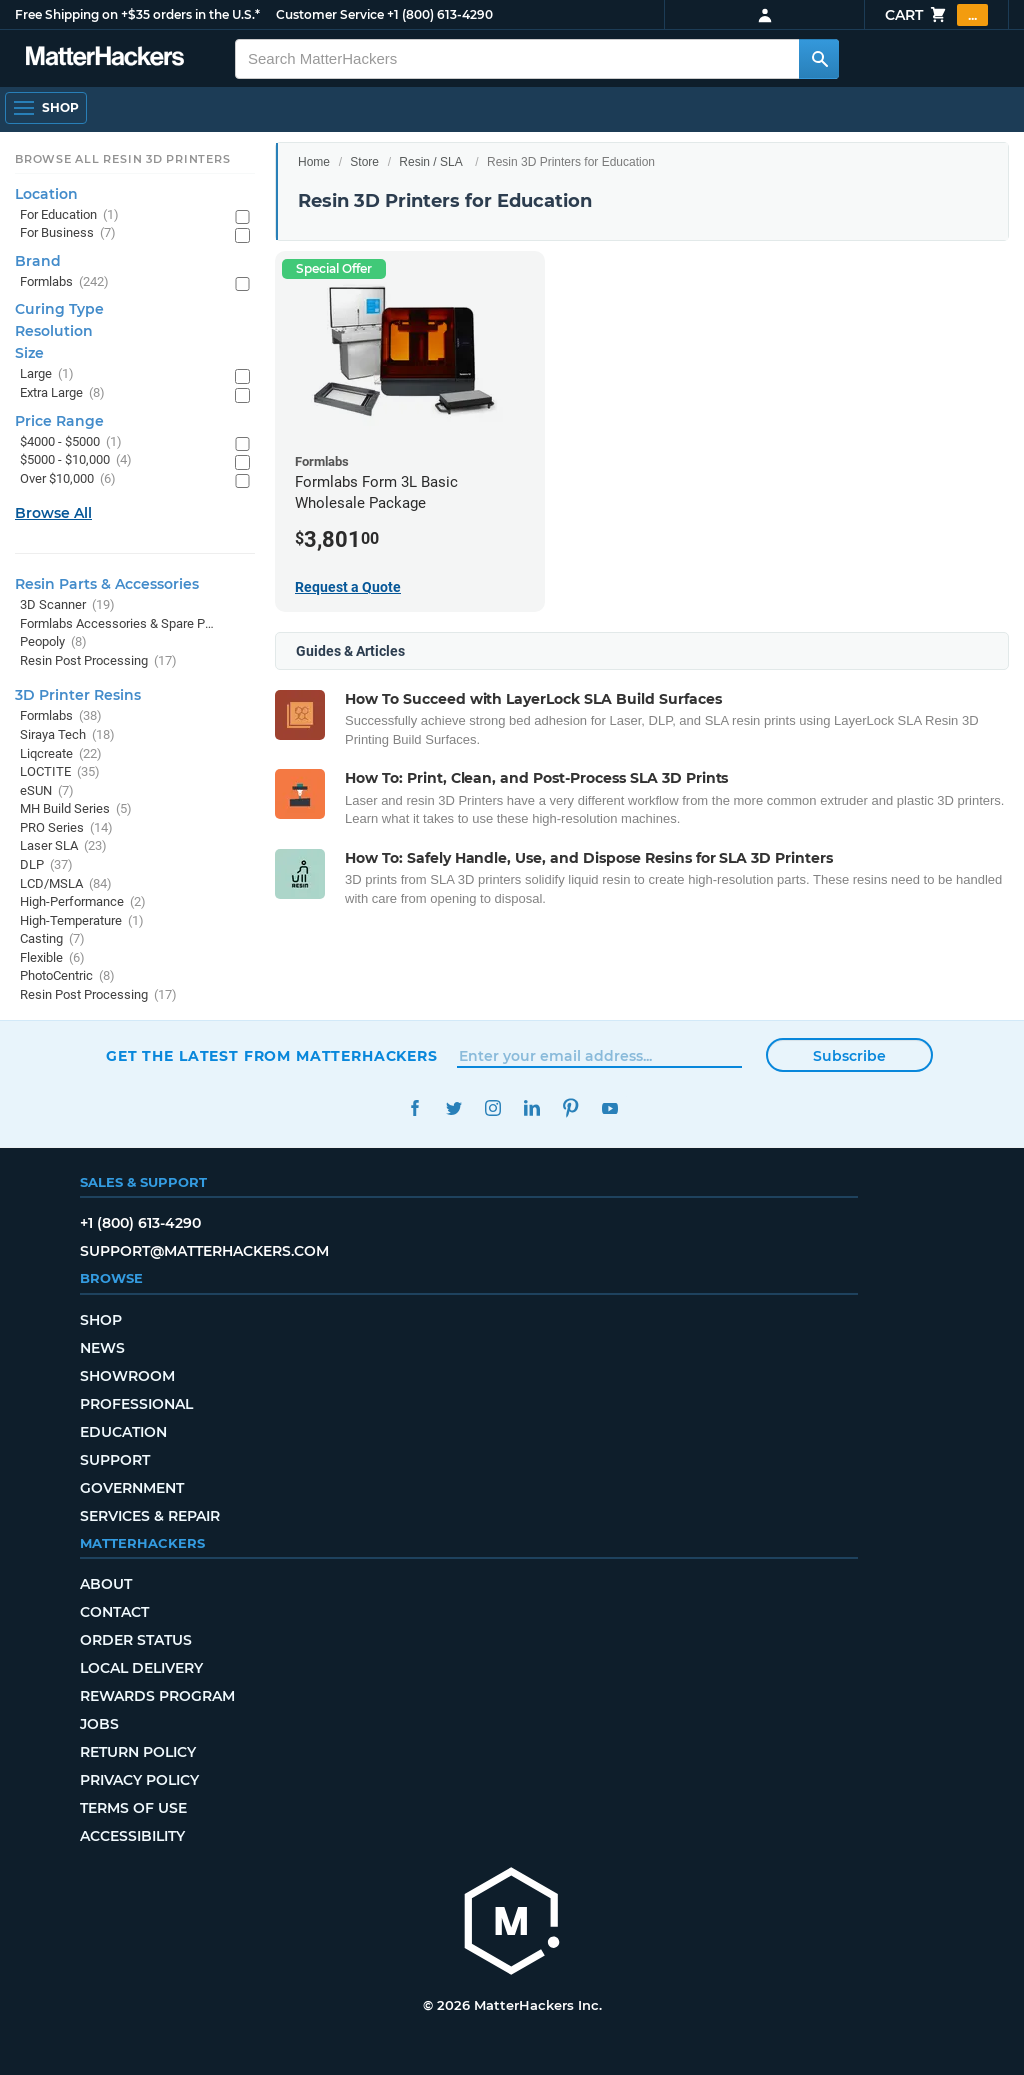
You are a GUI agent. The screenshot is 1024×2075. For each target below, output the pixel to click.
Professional (136, 1404)
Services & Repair (150, 1516)
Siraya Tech (67, 735)
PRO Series (66, 828)
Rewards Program (157, 1696)
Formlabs (64, 282)
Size (29, 353)
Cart (936, 15)
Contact (114, 1612)
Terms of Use (133, 1808)
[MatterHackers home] (512, 1923)
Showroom (127, 1376)
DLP (46, 865)
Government (132, 1488)
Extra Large (62, 393)
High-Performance (83, 902)
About (106, 1584)
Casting (52, 939)
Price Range (59, 421)
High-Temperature (82, 921)
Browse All (53, 513)
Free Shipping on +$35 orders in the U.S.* (137, 14)
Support (115, 1460)
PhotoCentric (67, 976)
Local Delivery (141, 1668)
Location (46, 194)
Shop (101, 1320)
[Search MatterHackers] (819, 59)
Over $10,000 (68, 479)
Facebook (414, 1108)
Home (314, 162)
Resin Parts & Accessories (107, 584)
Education (123, 1432)
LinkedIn (531, 1108)
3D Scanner (67, 605)
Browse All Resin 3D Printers (123, 159)
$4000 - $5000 (71, 442)
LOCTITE (60, 772)
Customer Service (330, 14)
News (102, 1348)
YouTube (609, 1108)
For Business (68, 233)
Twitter (453, 1108)
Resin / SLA (430, 162)
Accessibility (132, 1836)
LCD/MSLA (66, 884)
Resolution (54, 331)
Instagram (492, 1108)
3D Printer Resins (78, 695)
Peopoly (53, 642)
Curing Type (59, 309)
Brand (38, 261)
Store (364, 162)
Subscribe (849, 1056)
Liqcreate (61, 754)
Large (47, 374)
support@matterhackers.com (204, 1251)
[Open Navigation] (46, 108)
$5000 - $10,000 (76, 460)
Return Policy (138, 1752)
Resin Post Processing (98, 661)
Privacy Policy (139, 1780)
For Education (69, 215)
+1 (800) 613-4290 (440, 14)
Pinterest (570, 1108)
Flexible (52, 958)
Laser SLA (63, 846)
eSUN (47, 791)
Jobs (99, 1724)
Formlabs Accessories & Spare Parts (117, 624)
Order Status (136, 1640)
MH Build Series (76, 809)
